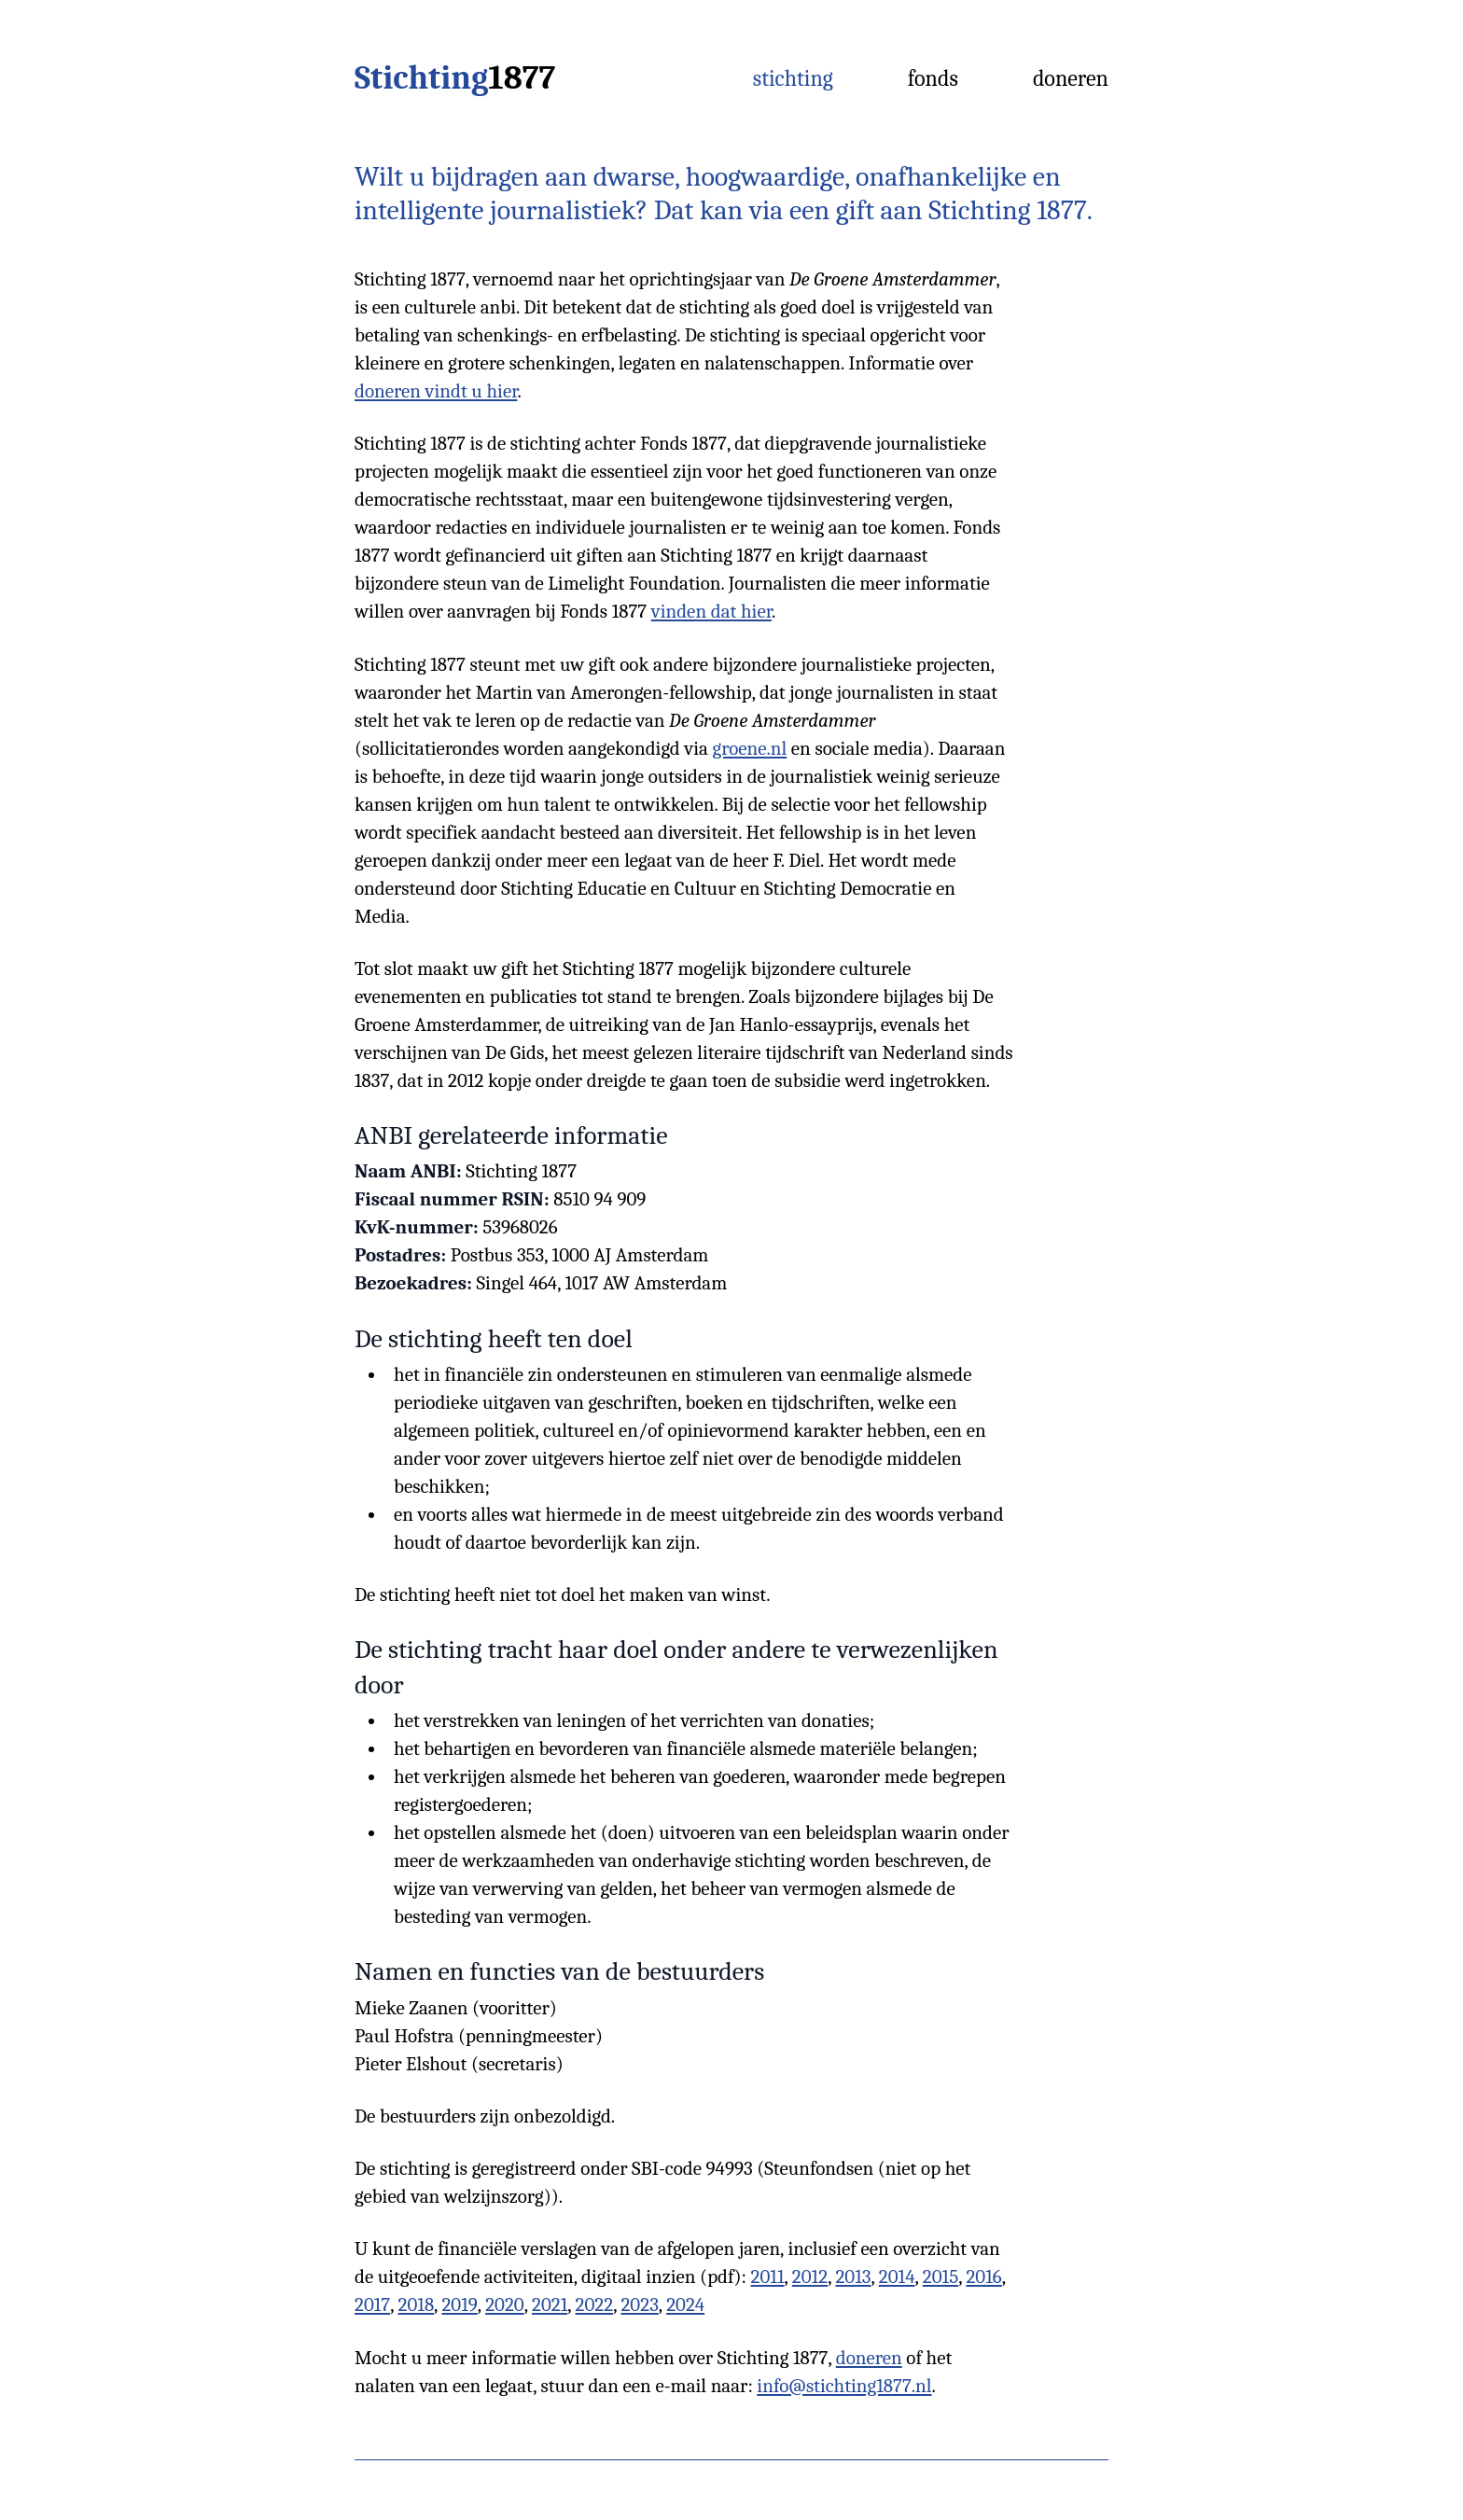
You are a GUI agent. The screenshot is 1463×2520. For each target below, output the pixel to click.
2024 (685, 2304)
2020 (504, 2304)
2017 (372, 2304)
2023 (639, 2304)
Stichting (455, 78)
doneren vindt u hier (436, 391)
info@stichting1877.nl (844, 2385)
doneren (869, 2357)
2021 (549, 2304)
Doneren (1070, 78)
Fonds (933, 78)
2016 (983, 2276)
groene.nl (750, 748)
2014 (897, 2276)
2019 (459, 2304)
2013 (853, 2276)
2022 (595, 2304)
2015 (940, 2276)
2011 (768, 2276)
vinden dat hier (711, 611)
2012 (810, 2276)
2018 (416, 2304)
